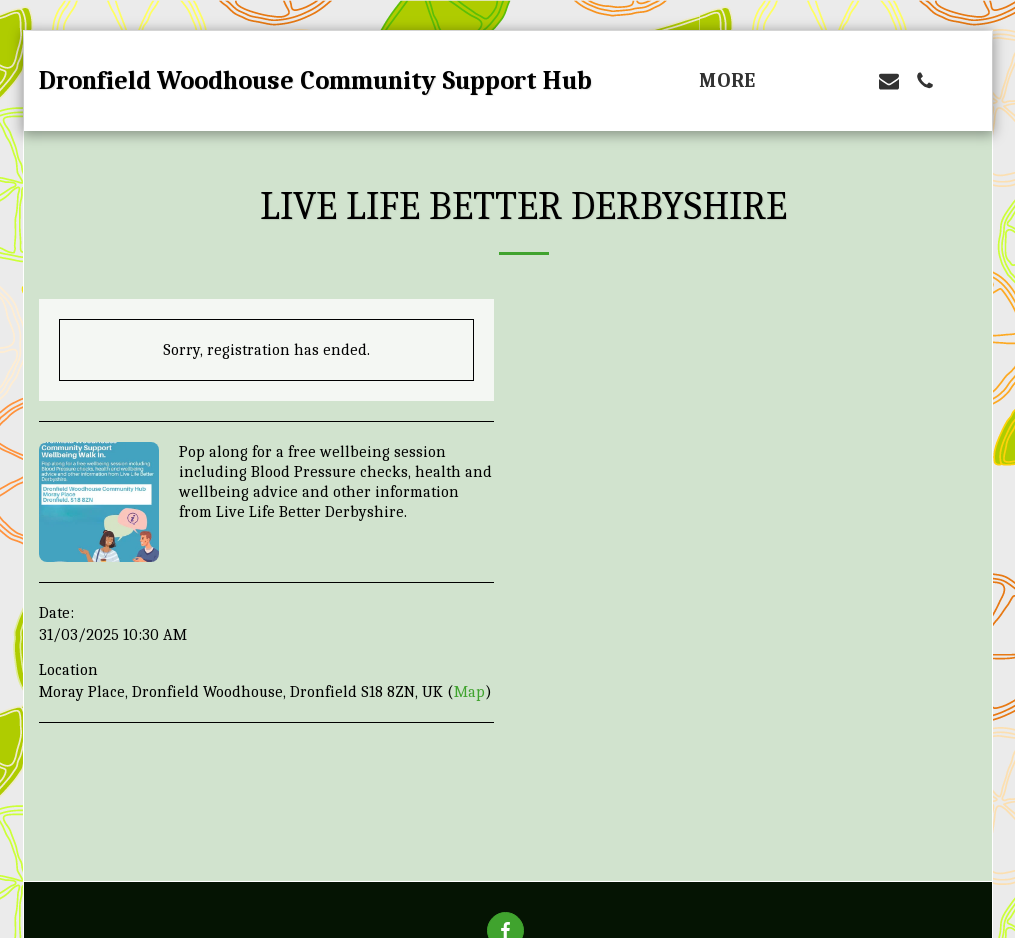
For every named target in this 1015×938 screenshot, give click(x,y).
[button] (817, 81)
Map (469, 692)
